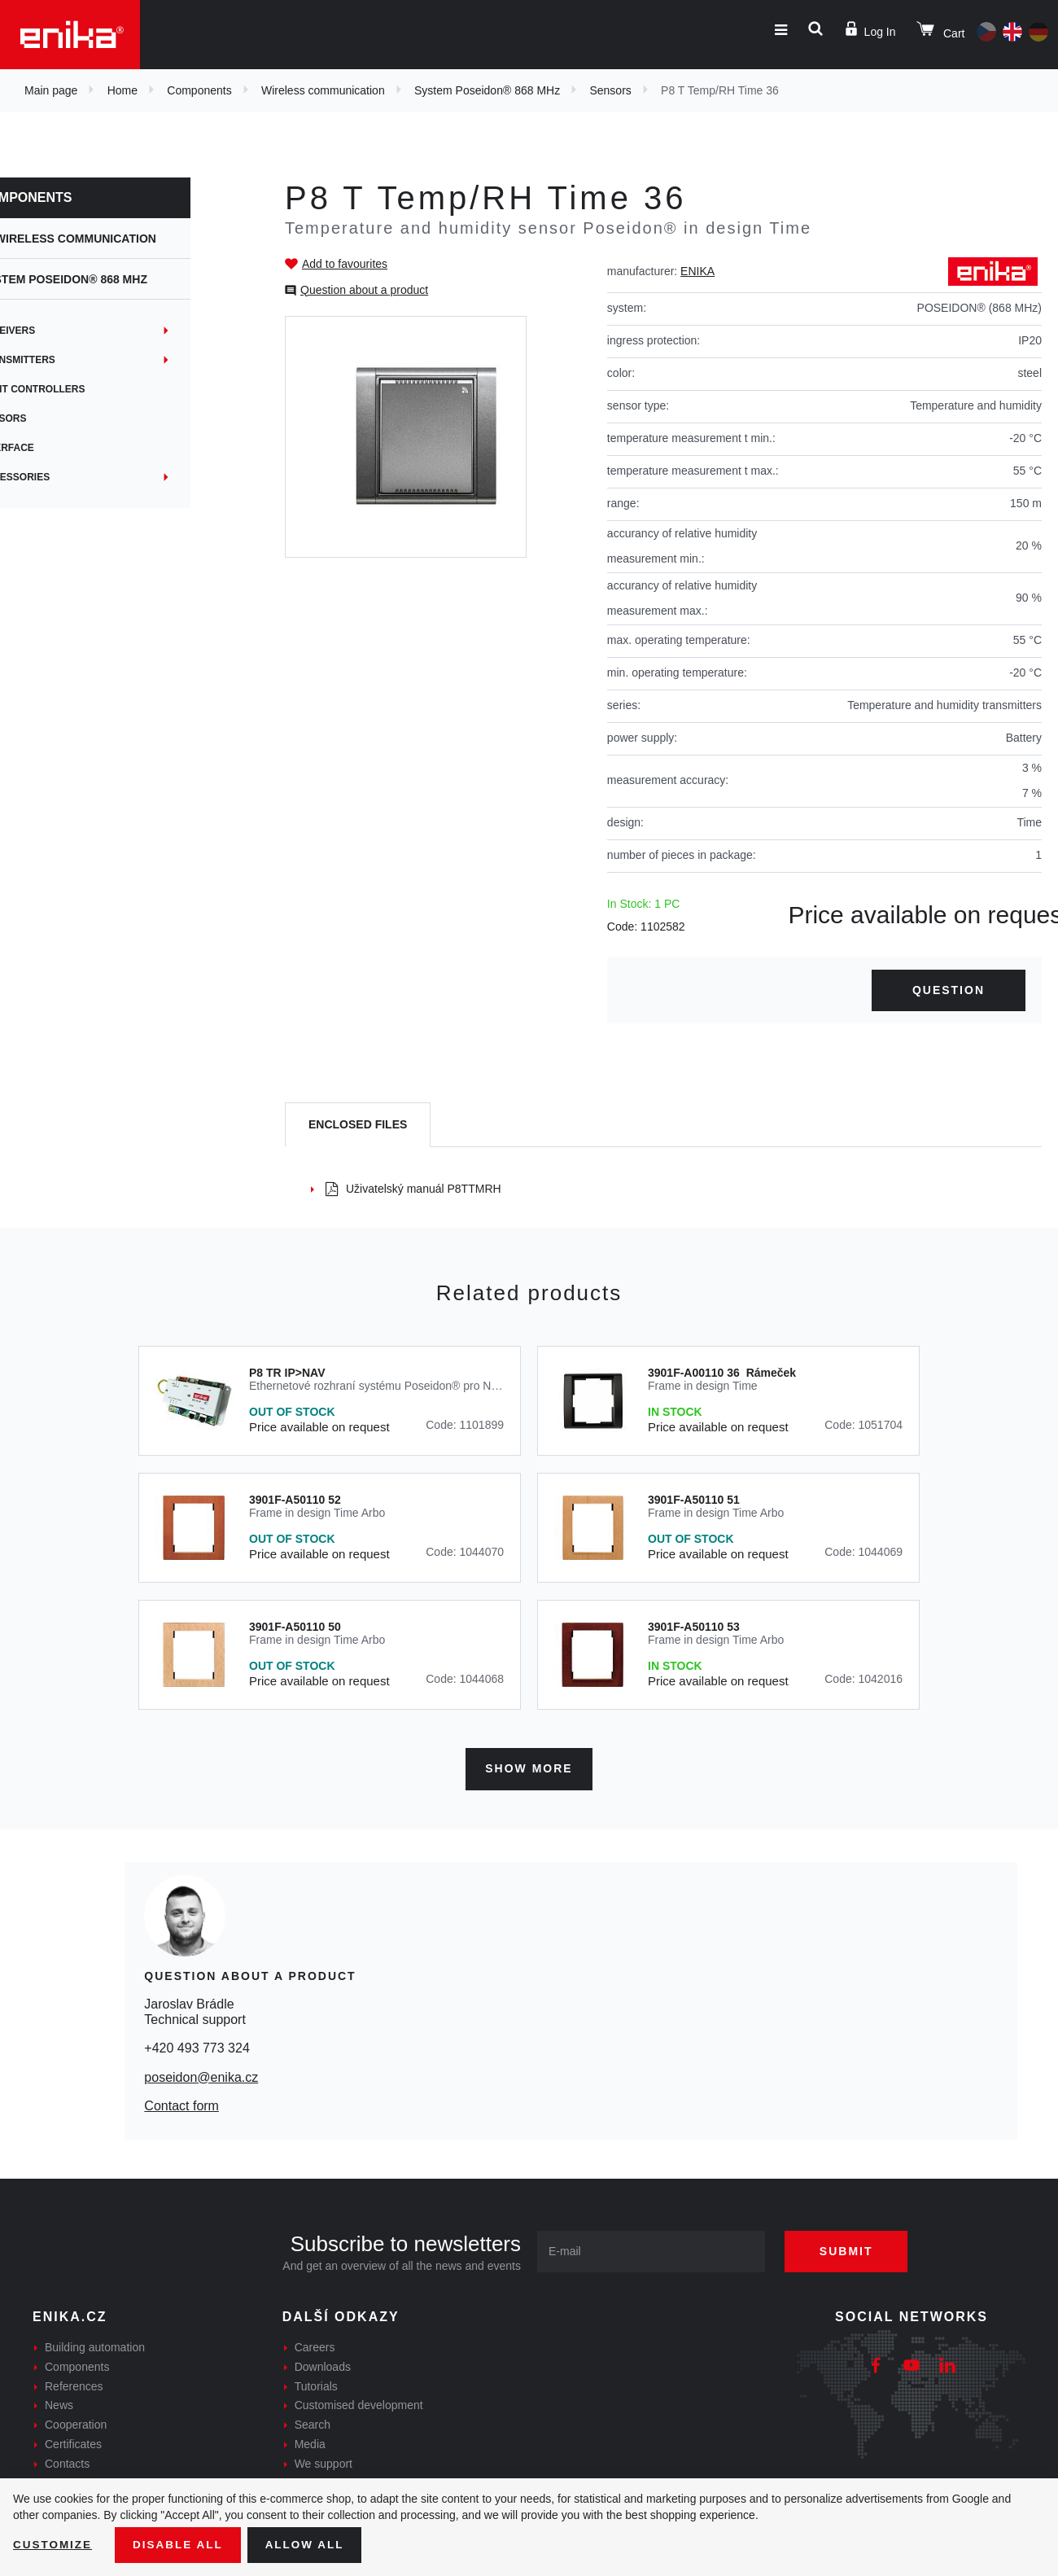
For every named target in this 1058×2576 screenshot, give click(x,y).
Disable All (181, 2544)
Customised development (359, 2403)
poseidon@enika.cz (201, 2075)
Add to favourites (344, 263)
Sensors (610, 90)
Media (310, 2442)
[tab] (358, 1124)
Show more (528, 1766)
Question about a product (364, 289)
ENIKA (697, 271)
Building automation (95, 2345)
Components (199, 90)
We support (323, 2462)
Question (948, 990)
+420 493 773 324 (196, 2046)
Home (122, 90)
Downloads (323, 2365)
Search (312, 2422)
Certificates (73, 2442)
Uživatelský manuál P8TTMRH (413, 1188)
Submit (852, 2249)
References (74, 2383)
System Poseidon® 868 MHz (487, 90)
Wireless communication (323, 90)
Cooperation (76, 2422)
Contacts (67, 2462)
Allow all (311, 2544)
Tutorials (316, 2383)
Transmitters (71, 360)
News (59, 2403)
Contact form (181, 2104)
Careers (315, 2345)
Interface (60, 447)
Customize (53, 2544)
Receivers (61, 330)
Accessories (68, 477)
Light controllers (86, 389)
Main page (50, 90)
